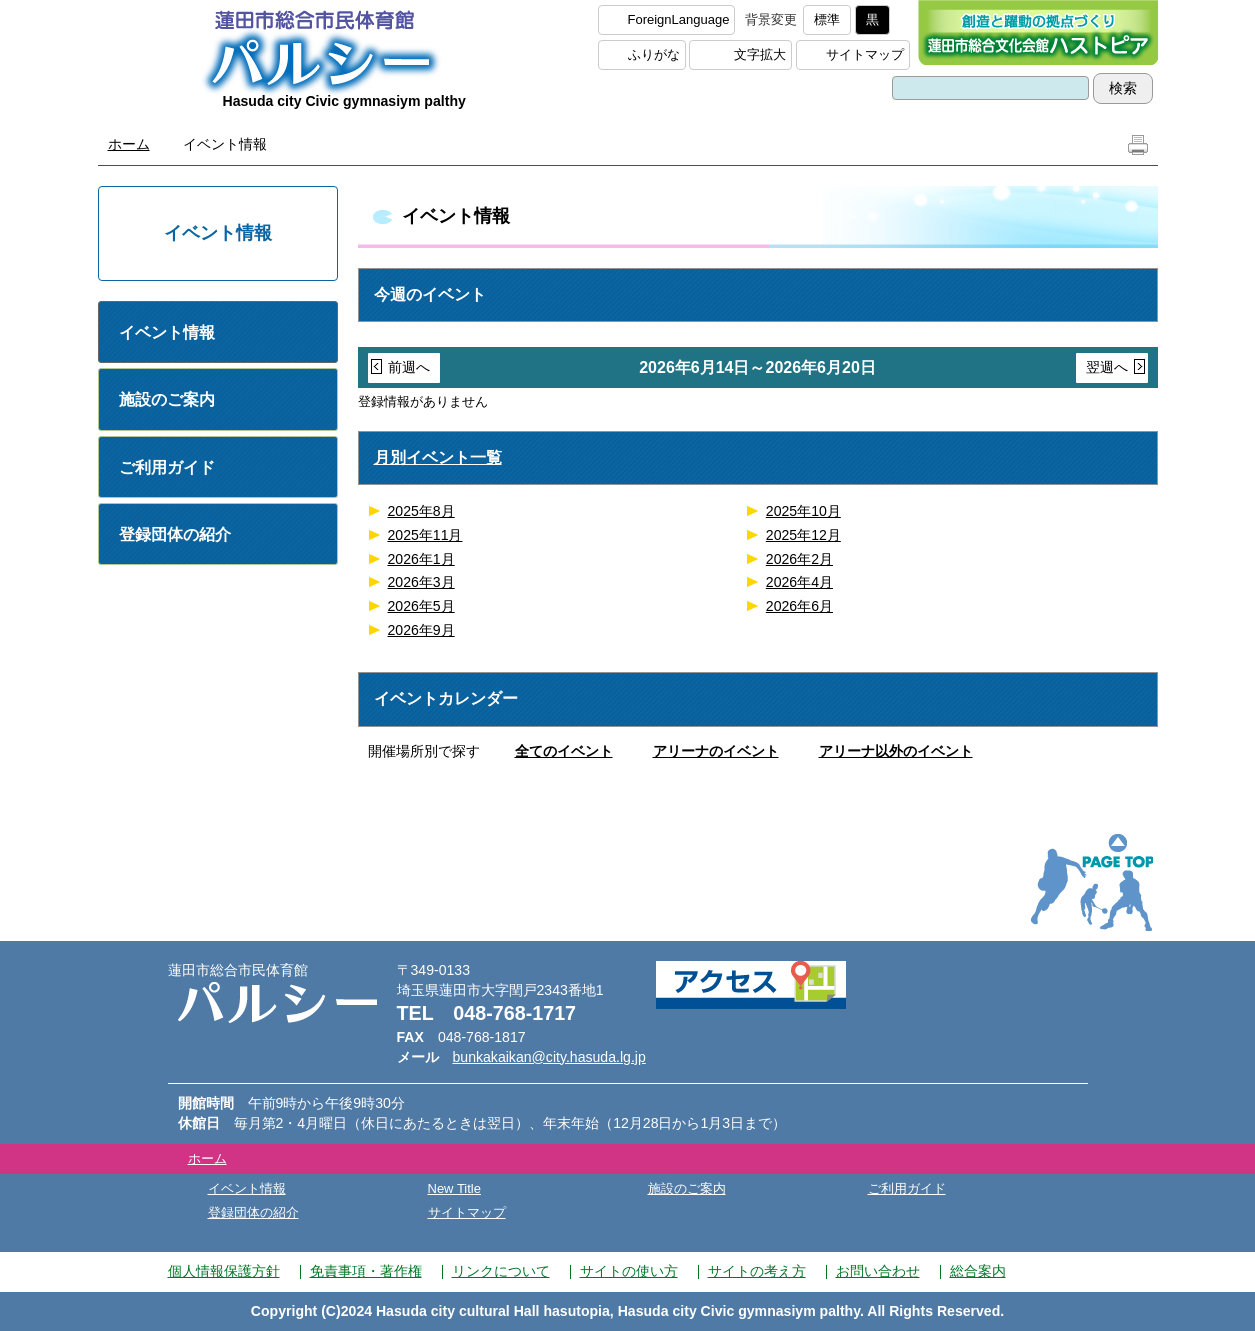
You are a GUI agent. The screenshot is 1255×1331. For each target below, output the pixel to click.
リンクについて (501, 1271)
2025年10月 (803, 511)
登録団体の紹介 (175, 534)
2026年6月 (799, 606)
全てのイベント (564, 751)
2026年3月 (421, 582)
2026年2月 (799, 559)
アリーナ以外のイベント (896, 751)
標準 (827, 19)
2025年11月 (425, 535)
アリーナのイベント (716, 751)
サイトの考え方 (757, 1271)
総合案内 (978, 1271)
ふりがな (654, 54)
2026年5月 (421, 606)
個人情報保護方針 (224, 1271)
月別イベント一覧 (438, 457)
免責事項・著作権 (366, 1271)
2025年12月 (803, 535)
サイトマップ (865, 54)
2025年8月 (421, 511)
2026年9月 (421, 630)
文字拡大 (760, 54)
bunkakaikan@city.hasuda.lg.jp (549, 1057)
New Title (454, 1188)
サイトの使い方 (629, 1271)
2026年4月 (799, 582)
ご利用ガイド (167, 467)
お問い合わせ (878, 1271)
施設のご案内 (167, 399)
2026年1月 (421, 559)
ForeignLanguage (679, 19)
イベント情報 (167, 332)
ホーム (129, 144)
